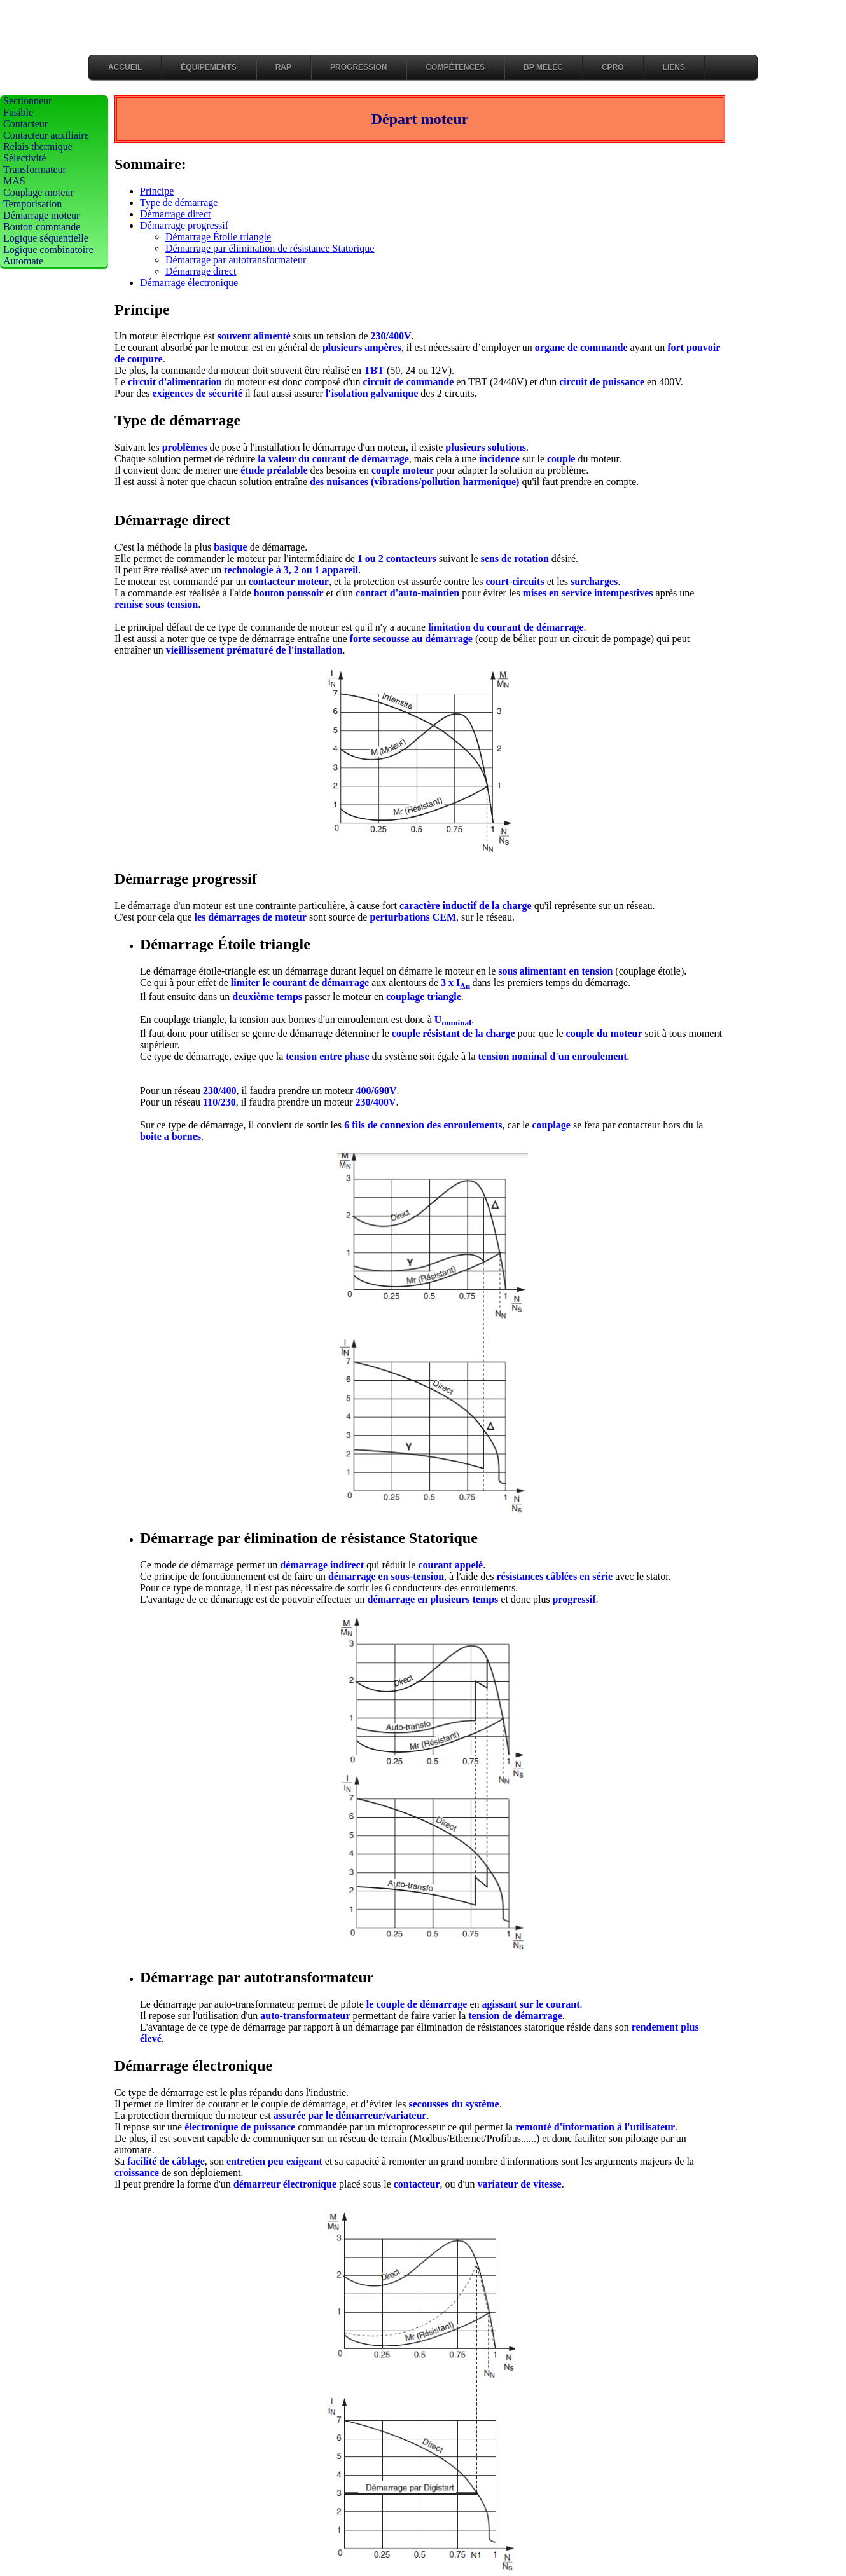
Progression (358, 67)
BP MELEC (543, 67)
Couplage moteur (38, 192)
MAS (14, 180)
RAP (283, 67)
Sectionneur (27, 100)
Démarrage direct (175, 214)
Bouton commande (41, 226)
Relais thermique (38, 146)
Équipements (208, 67)
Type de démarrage (179, 202)
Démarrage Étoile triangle (218, 236)
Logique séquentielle (45, 238)
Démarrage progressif (184, 225)
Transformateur (34, 169)
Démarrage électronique (189, 282)
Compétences (455, 67)
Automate (23, 261)
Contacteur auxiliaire (46, 135)
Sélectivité (24, 158)
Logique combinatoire (48, 249)
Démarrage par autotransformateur (235, 259)
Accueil (125, 67)
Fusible (18, 112)
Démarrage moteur (41, 215)
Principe (157, 191)
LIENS (674, 67)
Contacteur (25, 123)
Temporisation (32, 203)
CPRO (613, 67)
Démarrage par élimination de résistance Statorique (269, 248)
